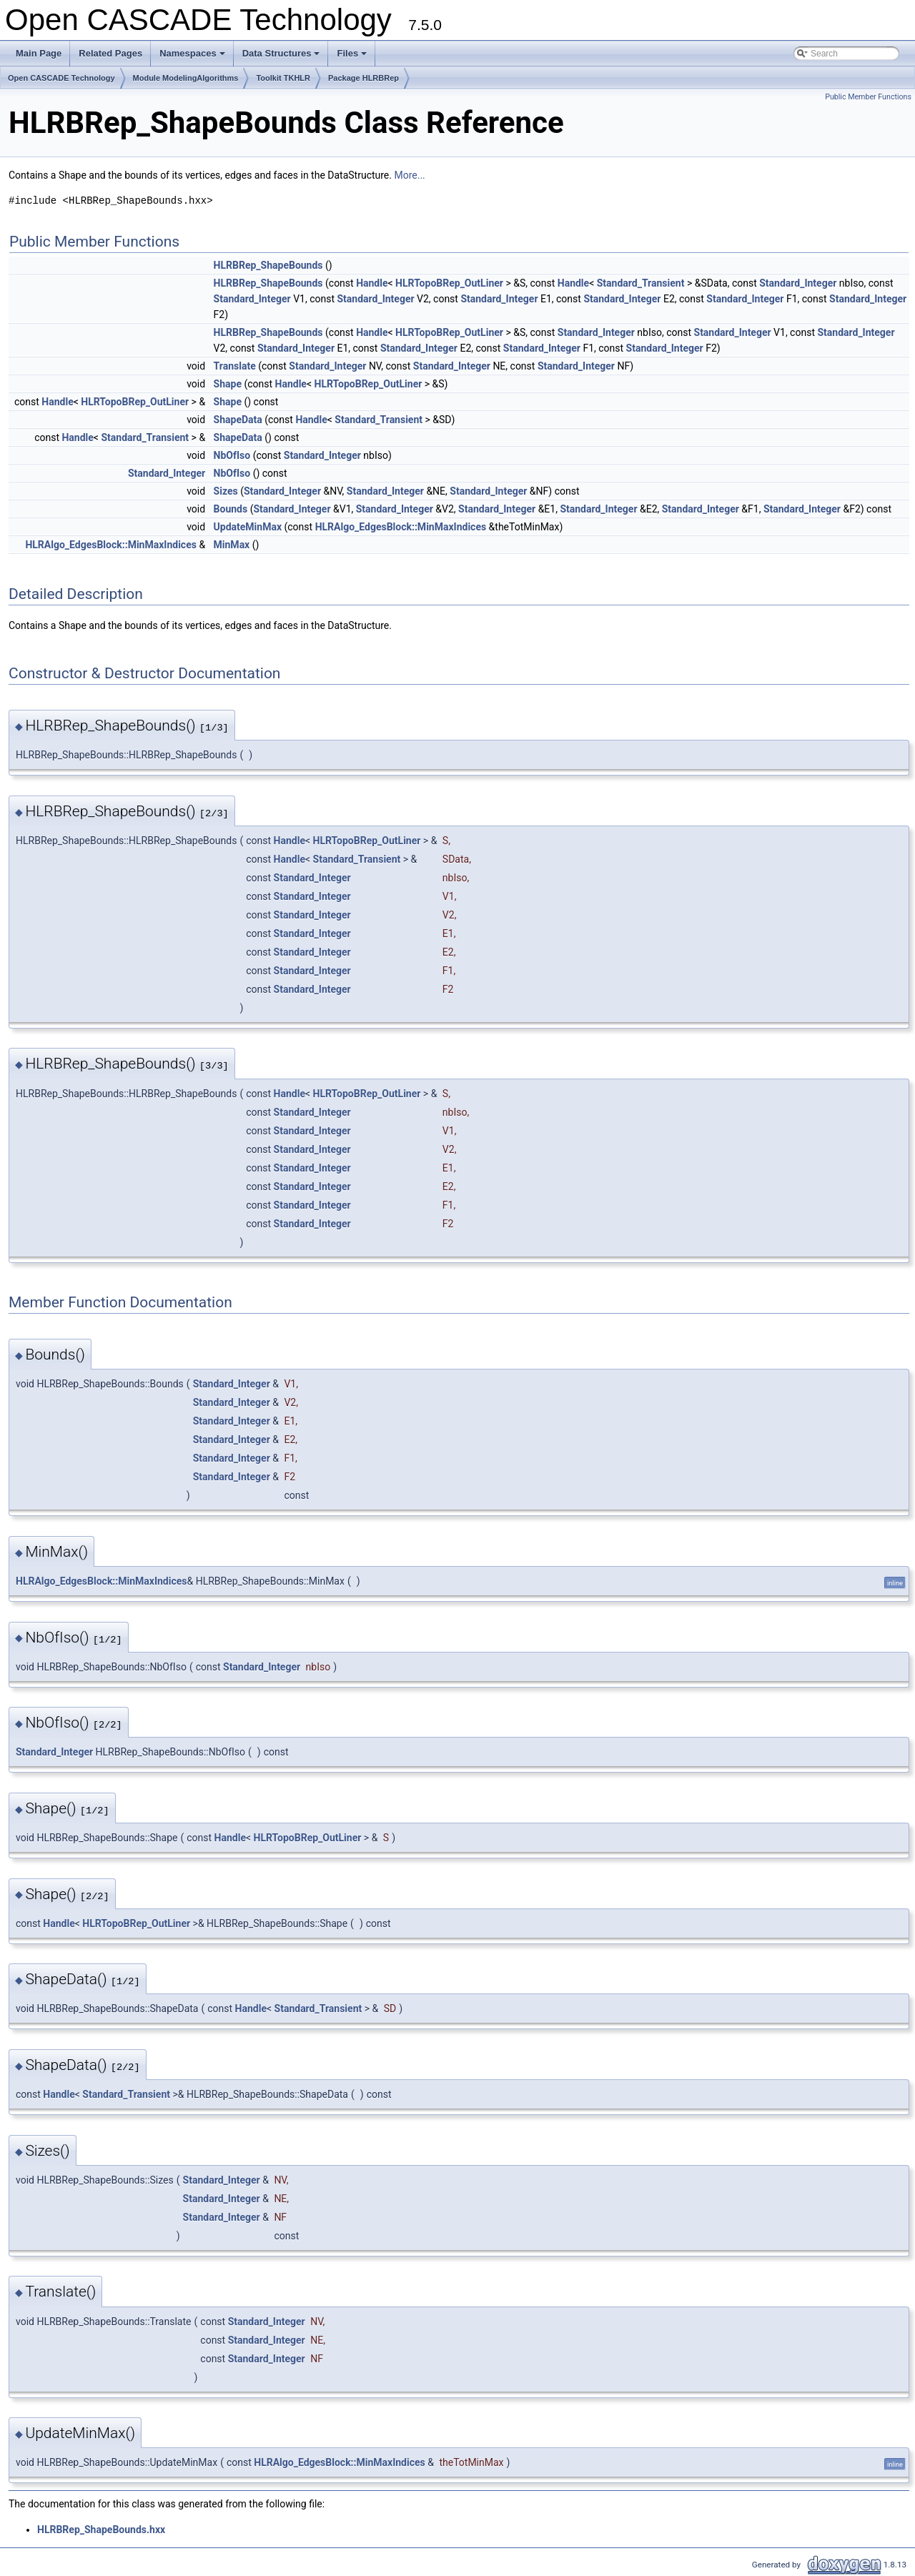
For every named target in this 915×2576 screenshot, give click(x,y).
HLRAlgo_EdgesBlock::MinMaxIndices (401, 526)
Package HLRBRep (363, 78)
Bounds (231, 509)
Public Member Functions (868, 96)
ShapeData (238, 419)
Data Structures (282, 57)
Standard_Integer (797, 283)
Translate (235, 366)
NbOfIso (232, 455)
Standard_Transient (641, 283)
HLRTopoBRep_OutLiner (449, 283)
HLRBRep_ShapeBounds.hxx (101, 2529)
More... (409, 175)
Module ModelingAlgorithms (186, 78)
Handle (371, 283)
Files (353, 57)
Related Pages (110, 53)
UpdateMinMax (248, 526)
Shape (228, 384)
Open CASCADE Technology (61, 78)
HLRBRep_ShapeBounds (268, 265)
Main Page (38, 53)
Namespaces (193, 57)
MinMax (232, 544)
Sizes (226, 491)
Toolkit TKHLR (283, 78)
